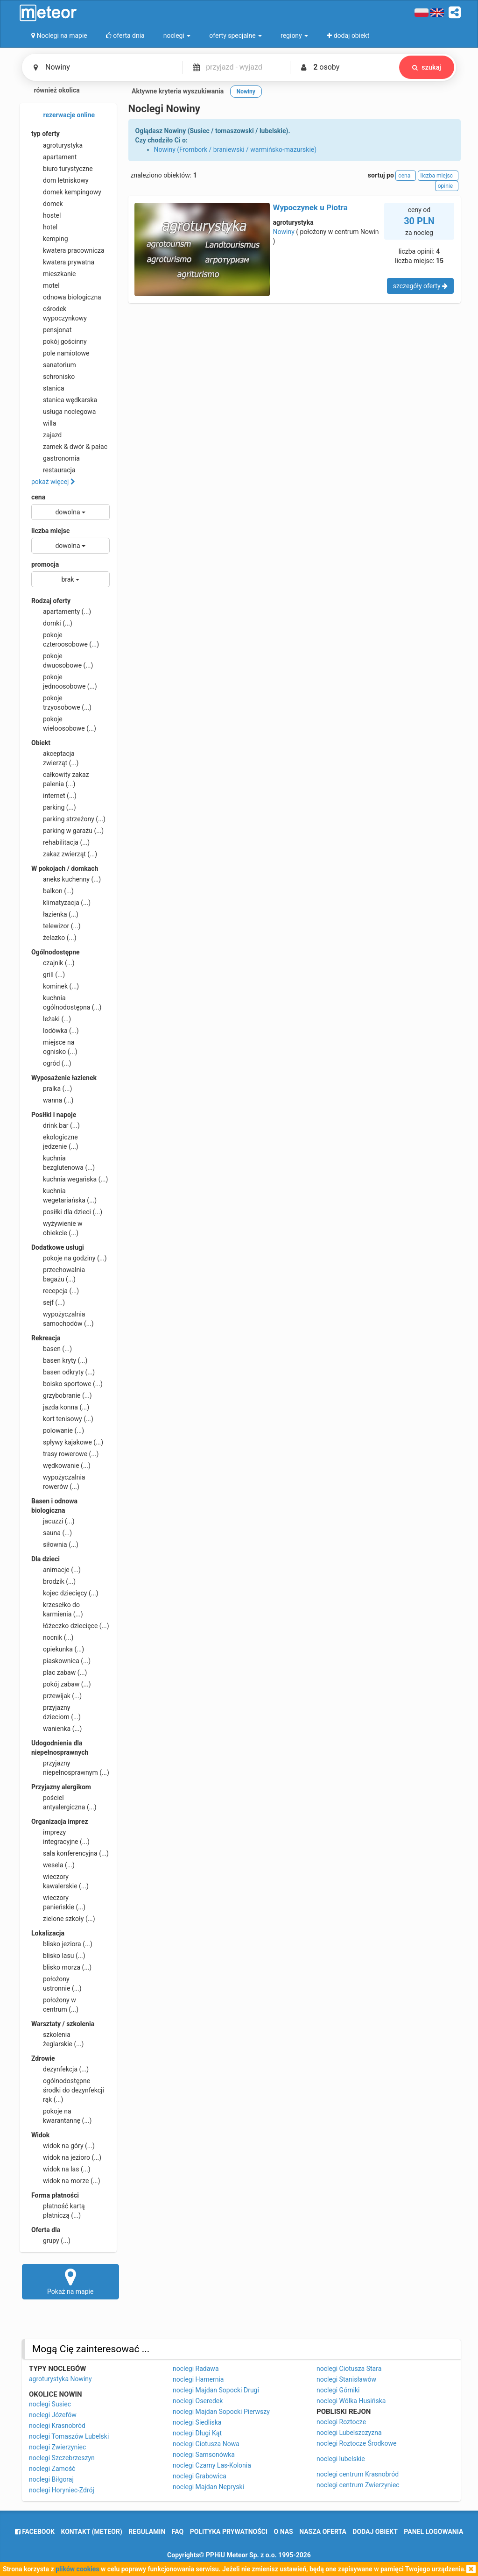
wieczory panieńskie (58, 1902)
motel (45, 285)
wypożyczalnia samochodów (62, 1318)
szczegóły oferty (420, 286)
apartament (54, 157)
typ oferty (45, 133)
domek (47, 203)
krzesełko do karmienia (57, 1609)
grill (48, 974)
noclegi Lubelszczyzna (349, 2432)
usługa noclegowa (63, 411)
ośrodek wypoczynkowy (59, 313)
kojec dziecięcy (64, 1593)
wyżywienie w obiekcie (57, 1228)
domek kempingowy (66, 192)
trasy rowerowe (64, 1454)
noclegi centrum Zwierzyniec (358, 2485)
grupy (50, 2240)
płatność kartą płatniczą (58, 2210)
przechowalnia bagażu (58, 1274)
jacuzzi (53, 1521)
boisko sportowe (67, 1383)
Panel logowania (433, 2531)
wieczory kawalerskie (60, 1881)
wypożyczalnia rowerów (58, 1481)
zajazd (46, 435)
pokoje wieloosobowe (63, 723)
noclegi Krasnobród (57, 2425)
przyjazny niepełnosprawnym (70, 1767)
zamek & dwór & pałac (69, 446)
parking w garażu (67, 830)
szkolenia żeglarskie (57, 2039)
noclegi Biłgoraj (51, 2479)
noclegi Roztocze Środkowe (356, 2443)
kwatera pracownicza (68, 250)
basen (51, 1348)
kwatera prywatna (62, 262)
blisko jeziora (61, 1944)
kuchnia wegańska (69, 1179)
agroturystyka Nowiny (60, 2379)
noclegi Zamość (52, 2468)
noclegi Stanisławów (346, 2379)
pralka (51, 1088)
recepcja (55, 1290)
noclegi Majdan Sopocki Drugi (216, 2390)
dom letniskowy (60, 180)
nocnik (52, 1637)
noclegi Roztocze (341, 2422)
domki (51, 623)
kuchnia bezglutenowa (63, 1162)
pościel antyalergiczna (64, 1802)
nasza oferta (322, 2531)
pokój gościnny (59, 341)
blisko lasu (58, 1955)
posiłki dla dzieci (66, 1212)
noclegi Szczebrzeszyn (62, 2458)
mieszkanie (53, 273)
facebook (35, 2531)
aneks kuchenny (66, 879)
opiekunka (57, 1649)
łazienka (54, 914)
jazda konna (60, 1407)
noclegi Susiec (50, 2404)
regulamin (146, 2531)
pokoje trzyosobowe (61, 702)
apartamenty (61, 611)
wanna (52, 1100)
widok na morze (65, 2180)
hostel (46, 215)
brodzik (53, 1581)
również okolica (51, 91)
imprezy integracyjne (60, 1836)
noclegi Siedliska (197, 2422)
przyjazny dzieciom (56, 1712)
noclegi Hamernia (198, 2379)
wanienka (56, 1728)
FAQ (177, 2531)
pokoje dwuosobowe (62, 660)
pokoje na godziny (69, 1258)
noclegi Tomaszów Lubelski (69, 2436)
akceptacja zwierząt (54, 758)
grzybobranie (61, 1395)
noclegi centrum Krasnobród (357, 2474)
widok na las (61, 2169)
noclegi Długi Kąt (197, 2433)
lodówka (55, 1030)
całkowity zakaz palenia (60, 779)
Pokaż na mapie (70, 2281)
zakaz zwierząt (64, 854)
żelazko (54, 937)
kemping (49, 238)
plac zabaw (59, 1672)
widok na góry (63, 2145)
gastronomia (55, 458)
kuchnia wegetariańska (64, 1195)
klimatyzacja (61, 902)
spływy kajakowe (67, 1442)
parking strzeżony (68, 819)
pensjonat (51, 329)
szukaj (426, 67)
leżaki (51, 1019)
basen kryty (59, 1360)
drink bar (55, 1125)
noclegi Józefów (53, 2415)
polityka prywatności (228, 2531)
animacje (56, 1569)
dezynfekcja (60, 2069)
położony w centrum (54, 2004)
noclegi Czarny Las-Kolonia (212, 2465)
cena (38, 497)
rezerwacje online (63, 115)
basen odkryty (63, 1372)
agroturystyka (57, 145)
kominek (55, 986)
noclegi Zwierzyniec (57, 2447)
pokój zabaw (61, 1684)
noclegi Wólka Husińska (351, 2401)
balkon (52, 891)
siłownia (54, 1544)
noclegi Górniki (338, 2390)
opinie (447, 186)
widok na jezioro (66, 2157)
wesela (53, 1865)
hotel (44, 227)
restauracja (53, 470)
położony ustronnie (56, 1983)
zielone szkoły (63, 1918)
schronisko (53, 376)
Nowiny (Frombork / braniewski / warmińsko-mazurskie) (235, 149)
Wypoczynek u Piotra (310, 207)
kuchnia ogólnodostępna (66, 1002)
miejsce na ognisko (54, 1046)
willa (43, 423)
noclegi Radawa (196, 2368)
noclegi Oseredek (198, 2401)
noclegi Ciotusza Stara (348, 2368)
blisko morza (61, 1967)
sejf (48, 1302)
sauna (51, 1532)
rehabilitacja (60, 842)
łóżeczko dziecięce (70, 1625)
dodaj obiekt (375, 2531)
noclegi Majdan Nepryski (208, 2487)
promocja (45, 564)
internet (54, 795)
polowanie (57, 1430)
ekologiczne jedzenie (54, 1141)
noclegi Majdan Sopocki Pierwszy (221, 2411)
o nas (283, 2531)
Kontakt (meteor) (91, 2531)
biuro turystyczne (62, 168)
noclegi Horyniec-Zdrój (61, 2490)
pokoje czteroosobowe (65, 639)
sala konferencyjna (70, 1853)
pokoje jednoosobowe (64, 681)
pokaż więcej (53, 481)
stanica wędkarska (64, 400)
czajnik (53, 963)
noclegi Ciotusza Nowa (206, 2444)
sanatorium (53, 365)
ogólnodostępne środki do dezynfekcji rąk (67, 2089)
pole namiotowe (60, 353)
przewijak (56, 1696)
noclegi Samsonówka (204, 2454)
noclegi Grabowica (199, 2476)
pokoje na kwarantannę (61, 2115)
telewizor (56, 926)
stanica (47, 388)
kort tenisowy (62, 1418)
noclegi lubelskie (340, 2458)
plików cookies (77, 2569)
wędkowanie (61, 1465)
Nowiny (284, 231)
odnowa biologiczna (66, 297)
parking (53, 807)
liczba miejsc (50, 530)
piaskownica (61, 1660)
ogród (51, 1063)
